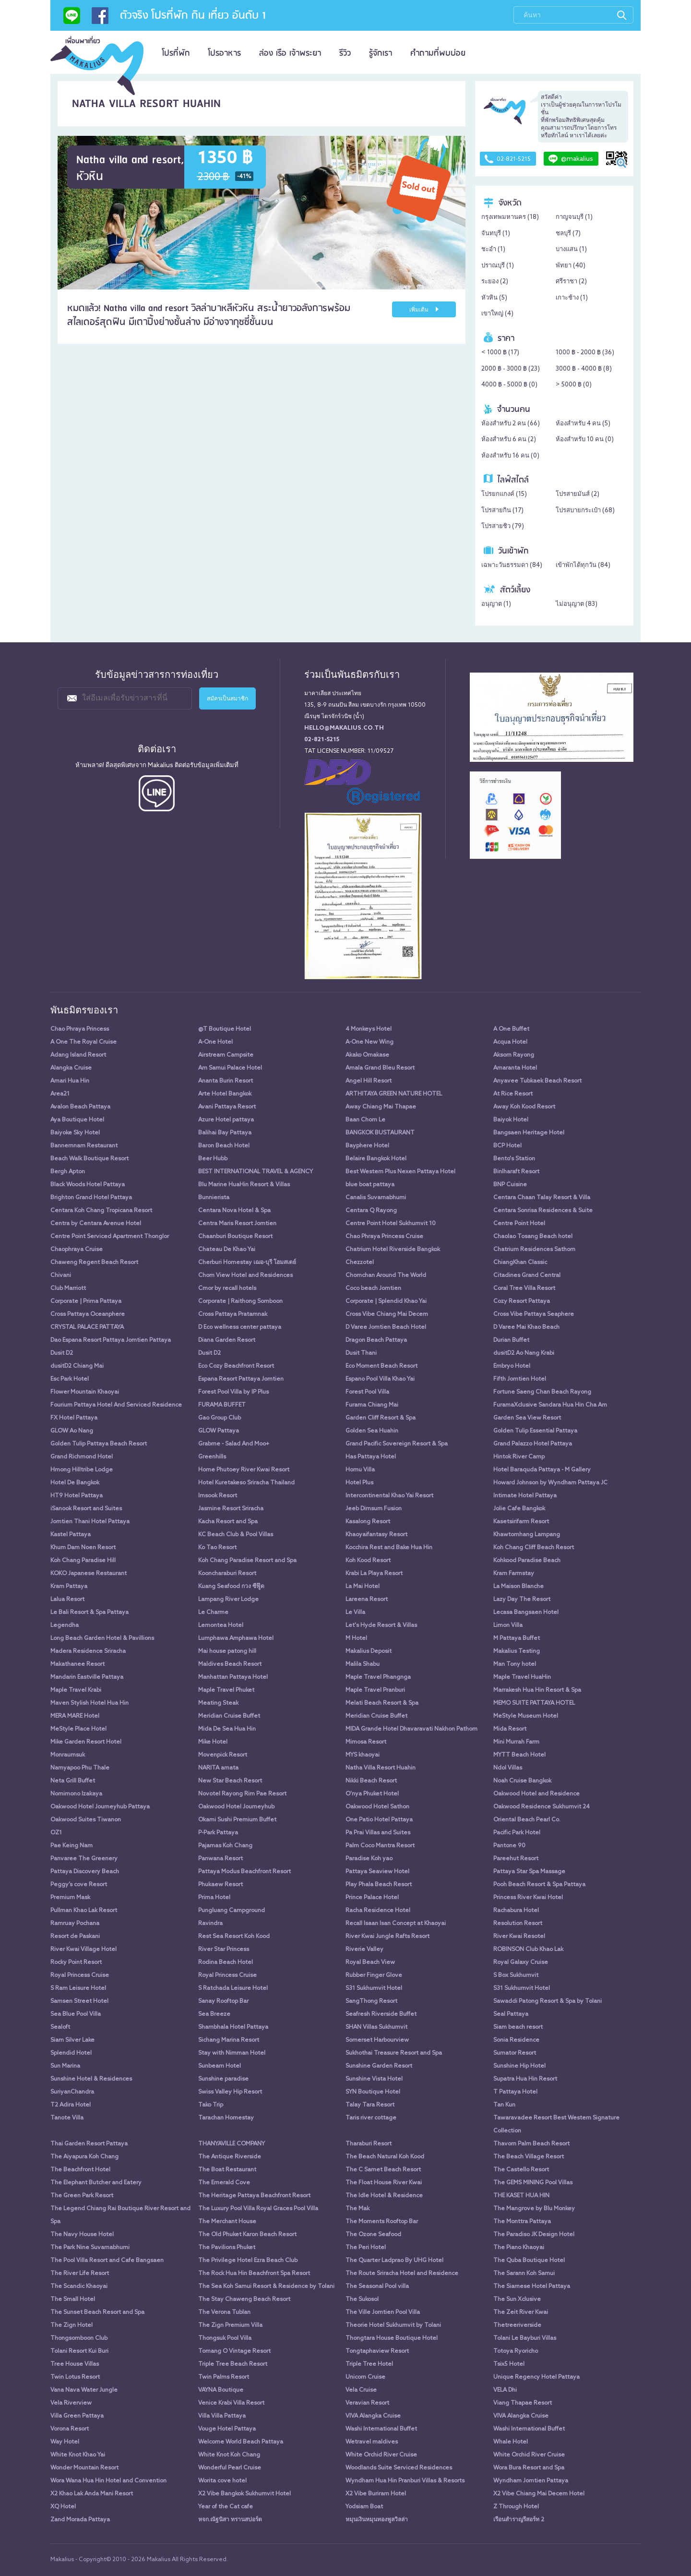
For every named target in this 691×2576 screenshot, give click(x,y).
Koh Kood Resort (368, 1560)
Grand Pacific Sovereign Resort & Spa (397, 1444)
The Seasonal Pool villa (377, 2286)
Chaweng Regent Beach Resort (94, 1262)
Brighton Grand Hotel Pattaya (91, 1197)
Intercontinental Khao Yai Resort (389, 1496)
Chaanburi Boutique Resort (235, 1236)
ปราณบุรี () (497, 265)
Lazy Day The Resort (521, 1599)
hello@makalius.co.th (344, 728)
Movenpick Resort (222, 1755)
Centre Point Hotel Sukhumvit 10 (391, 1223)
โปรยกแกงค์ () (504, 494)
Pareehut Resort (515, 1858)
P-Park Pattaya (218, 1833)
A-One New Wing (369, 1042)
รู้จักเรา (380, 53)
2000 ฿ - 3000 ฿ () (510, 369)
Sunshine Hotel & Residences (91, 2079)
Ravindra (210, 1923)
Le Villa (355, 1612)
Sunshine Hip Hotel (519, 2066)
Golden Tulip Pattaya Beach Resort (98, 1444)
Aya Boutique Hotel (77, 1120)
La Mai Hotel (363, 1586)
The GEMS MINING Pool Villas (532, 2182)
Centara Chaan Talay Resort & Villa (541, 1197)
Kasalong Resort (368, 1521)
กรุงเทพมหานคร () (510, 217)
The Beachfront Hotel (80, 2170)
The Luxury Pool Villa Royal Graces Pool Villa (258, 2208)
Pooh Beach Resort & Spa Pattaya (539, 1884)
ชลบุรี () (568, 233)
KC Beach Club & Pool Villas (235, 1534)
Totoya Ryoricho (515, 2351)
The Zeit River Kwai (520, 2312)
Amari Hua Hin (69, 1081)
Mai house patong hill (227, 1651)
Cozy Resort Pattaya (521, 1301)
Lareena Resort (367, 1599)
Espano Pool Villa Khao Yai (380, 1379)
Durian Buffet (511, 1340)
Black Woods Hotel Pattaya (87, 1184)
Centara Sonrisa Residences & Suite (543, 1210)
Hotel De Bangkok (74, 1483)
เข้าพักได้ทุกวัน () (583, 565)
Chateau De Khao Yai (226, 1249)
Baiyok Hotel (510, 1120)
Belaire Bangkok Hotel (376, 1159)
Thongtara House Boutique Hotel (392, 2338)
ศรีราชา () (571, 281)
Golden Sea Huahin (372, 1431)
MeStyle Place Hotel (78, 1729)
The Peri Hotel (366, 2247)
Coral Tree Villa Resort (524, 1288)
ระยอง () (494, 281)
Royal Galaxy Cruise (520, 1962)
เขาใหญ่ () (497, 313)
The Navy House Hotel (82, 2234)
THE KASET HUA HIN (521, 2195)
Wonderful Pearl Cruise (229, 2468)
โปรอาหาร (224, 53)
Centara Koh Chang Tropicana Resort (101, 1210)
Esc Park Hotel (69, 1379)
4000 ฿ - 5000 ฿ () (509, 384)
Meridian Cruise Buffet (229, 1716)
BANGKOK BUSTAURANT (380, 1133)
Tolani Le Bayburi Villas (524, 2338)
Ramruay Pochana (74, 1923)
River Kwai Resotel (519, 1936)
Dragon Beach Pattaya (376, 1340)
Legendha (64, 1625)
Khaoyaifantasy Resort (376, 1534)
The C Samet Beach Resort (383, 2170)
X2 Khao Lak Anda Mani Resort (91, 2494)
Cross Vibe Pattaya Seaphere (533, 1314)
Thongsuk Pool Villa (224, 2338)
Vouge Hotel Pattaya (227, 2429)
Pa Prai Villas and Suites (378, 1833)
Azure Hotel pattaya (226, 1120)
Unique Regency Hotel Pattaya (536, 2377)
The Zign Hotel (71, 2325)
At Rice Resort (513, 1094)
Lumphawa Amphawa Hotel (236, 1638)
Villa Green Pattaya (77, 2416)
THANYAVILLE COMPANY (231, 2144)
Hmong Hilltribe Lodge (81, 1470)
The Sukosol (362, 2299)
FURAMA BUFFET (222, 1405)
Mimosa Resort (366, 1742)
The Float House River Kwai (384, 2182)
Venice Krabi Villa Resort (231, 2403)
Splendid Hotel (71, 2053)
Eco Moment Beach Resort (381, 1366)
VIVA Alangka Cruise (373, 2416)
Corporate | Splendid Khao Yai (386, 1301)
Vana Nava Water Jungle (84, 2390)
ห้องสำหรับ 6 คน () (508, 439)
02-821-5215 (508, 159)
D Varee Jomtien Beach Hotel (386, 1327)
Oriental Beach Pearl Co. (526, 1820)
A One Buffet (511, 1029)
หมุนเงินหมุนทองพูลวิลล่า (377, 2519)
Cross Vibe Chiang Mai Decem (387, 1314)
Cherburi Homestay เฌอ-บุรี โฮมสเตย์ (247, 1262)
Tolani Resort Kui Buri (79, 2351)
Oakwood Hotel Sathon (377, 1807)
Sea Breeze (214, 2014)
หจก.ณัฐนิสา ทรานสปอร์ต (230, 2519)
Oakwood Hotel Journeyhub (236, 1807)
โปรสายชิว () (502, 526)
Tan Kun (504, 2105)
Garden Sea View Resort (527, 1418)
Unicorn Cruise (365, 2377)
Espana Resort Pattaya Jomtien (241, 1379)
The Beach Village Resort (528, 2157)
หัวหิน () (494, 297)
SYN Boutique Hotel (373, 2092)
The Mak (357, 2208)
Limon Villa (508, 1625)
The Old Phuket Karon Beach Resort (247, 2234)
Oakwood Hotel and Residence (536, 1794)
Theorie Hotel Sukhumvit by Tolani (393, 2325)
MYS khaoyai (363, 1755)
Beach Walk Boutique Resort (89, 1159)
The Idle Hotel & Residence (384, 2195)
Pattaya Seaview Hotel (377, 1871)
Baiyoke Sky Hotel (75, 1133)
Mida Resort (509, 1729)
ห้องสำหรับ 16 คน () (510, 455)
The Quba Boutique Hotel (529, 2260)
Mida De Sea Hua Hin (227, 1729)
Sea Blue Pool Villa (75, 2014)
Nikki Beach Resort (371, 1781)
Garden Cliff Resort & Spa (381, 1418)
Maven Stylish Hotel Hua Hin (89, 1703)
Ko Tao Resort (217, 1547)
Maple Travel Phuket (226, 1690)
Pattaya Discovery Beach (84, 1871)
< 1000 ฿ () (500, 352)
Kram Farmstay (513, 1573)
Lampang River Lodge (228, 1599)
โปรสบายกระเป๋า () (585, 510)
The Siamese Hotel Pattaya (531, 2286)
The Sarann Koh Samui (524, 2273)
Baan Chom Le (365, 1120)
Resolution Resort (517, 1923)
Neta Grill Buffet (72, 1781)
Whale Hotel (510, 2442)
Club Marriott (68, 1288)
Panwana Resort (220, 1858)
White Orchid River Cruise (381, 2455)
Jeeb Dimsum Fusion (374, 1508)
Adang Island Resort (78, 1055)
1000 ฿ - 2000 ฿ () (585, 352)
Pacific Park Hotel (516, 1833)
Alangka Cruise (71, 1068)
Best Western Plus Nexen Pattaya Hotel (400, 1171)
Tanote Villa (66, 2118)
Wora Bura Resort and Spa (528, 2468)
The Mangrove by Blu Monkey (534, 2208)
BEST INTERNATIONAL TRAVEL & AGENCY (255, 1171)
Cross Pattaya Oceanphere (87, 1314)
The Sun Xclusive (517, 2299)
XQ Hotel (63, 2507)
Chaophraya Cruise (76, 1249)
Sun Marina (65, 2066)
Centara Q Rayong (371, 1210)
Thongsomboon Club (78, 2338)
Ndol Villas (507, 1768)
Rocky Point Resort (76, 1962)
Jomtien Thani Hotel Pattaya (90, 1521)
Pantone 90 (509, 1845)
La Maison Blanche (518, 1586)
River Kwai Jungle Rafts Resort (387, 1936)
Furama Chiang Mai (372, 1405)
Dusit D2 (61, 1353)
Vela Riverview (71, 2403)
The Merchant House (227, 2221)
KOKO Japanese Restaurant (88, 1573)
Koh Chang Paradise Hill (83, 1560)
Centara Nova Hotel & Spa (234, 1210)
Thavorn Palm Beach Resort (531, 2144)
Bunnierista (213, 1197)
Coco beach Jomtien (373, 1288)
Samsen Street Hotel (79, 2001)
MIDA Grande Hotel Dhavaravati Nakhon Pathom (411, 1729)
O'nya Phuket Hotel (372, 1794)
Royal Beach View (370, 1962)
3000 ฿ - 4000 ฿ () (584, 369)
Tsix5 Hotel (508, 2364)
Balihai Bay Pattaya (224, 1133)
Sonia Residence (516, 2040)
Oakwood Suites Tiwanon (85, 1820)
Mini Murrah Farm (516, 1742)
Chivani (60, 1275)
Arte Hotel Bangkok (224, 1094)
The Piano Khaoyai (518, 2247)
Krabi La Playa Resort (374, 1573)
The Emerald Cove (224, 2182)
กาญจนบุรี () (574, 217)
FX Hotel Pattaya (73, 1418)
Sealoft (60, 2027)
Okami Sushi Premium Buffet (237, 1820)
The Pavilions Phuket (226, 2247)
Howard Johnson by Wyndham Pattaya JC (550, 1483)
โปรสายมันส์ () (577, 494)
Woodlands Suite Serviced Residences (399, 2468)
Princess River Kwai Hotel (528, 1897)
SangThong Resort (371, 2001)
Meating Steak (218, 1703)
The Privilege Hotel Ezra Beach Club (248, 2260)
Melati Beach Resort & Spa (382, 1703)
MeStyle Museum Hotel (525, 1716)
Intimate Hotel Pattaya (525, 1496)
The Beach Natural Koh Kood (385, 2157)
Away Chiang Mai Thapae (381, 1107)
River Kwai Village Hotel (83, 1949)
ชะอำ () (493, 249)
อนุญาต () (496, 604)
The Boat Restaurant (227, 2170)
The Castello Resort (521, 2170)
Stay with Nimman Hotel (231, 2053)
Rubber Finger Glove (374, 1975)
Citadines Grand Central (526, 1275)
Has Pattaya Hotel (371, 1457)
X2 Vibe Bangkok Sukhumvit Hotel (244, 2494)
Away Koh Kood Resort (524, 1107)
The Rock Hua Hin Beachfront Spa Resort (254, 2273)
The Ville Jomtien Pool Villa (383, 2312)
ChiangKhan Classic (520, 1262)
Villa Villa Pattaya (222, 2416)
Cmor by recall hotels (227, 1288)
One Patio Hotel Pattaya (379, 1820)
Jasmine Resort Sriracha (230, 1508)
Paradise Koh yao (369, 1858)
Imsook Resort (217, 1496)
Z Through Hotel (516, 2507)
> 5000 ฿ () (574, 384)
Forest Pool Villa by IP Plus (233, 1392)
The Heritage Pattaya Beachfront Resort (254, 2195)
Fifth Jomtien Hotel (519, 1379)
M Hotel (356, 1638)
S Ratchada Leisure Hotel (233, 1988)
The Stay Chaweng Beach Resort (244, 2299)
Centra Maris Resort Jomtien (237, 1223)
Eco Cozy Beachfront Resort (236, 1366)
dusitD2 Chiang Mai (77, 1366)
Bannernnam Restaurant (84, 1146)
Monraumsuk (67, 1755)
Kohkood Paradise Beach (526, 1560)
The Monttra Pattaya (522, 2221)
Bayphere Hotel (367, 1146)
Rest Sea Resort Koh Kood (234, 1936)
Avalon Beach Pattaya (80, 1107)
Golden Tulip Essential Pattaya (535, 1431)
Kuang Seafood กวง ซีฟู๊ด (231, 1586)
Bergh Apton (67, 1171)
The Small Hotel (72, 2299)
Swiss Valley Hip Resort (230, 2092)
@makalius (570, 159)
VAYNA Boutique (220, 2390)
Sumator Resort (514, 2053)
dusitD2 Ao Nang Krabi (523, 1353)
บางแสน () (571, 249)
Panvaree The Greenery (84, 1858)
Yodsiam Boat (364, 2507)
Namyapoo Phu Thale (79, 1768)
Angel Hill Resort (369, 1081)
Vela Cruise (361, 2390)
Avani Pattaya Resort (227, 1107)
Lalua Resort (67, 1599)
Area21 (60, 1094)
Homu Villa (360, 1470)
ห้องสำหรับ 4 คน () (583, 423)
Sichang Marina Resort (228, 2040)
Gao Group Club (219, 1418)
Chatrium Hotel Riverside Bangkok (393, 1249)
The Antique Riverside (229, 2157)
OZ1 (56, 1833)
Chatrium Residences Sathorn (534, 1249)
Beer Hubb (212, 1159)
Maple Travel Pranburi (375, 1690)
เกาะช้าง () (572, 297)
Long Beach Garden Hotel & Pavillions (102, 1638)
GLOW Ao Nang (71, 1431)
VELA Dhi (505, 2390)
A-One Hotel (215, 1042)
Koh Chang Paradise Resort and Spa (247, 1560)
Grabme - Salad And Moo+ (233, 1444)
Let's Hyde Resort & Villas (381, 1625)
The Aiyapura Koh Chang (84, 2157)
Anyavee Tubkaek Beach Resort (537, 1081)
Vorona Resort (69, 2429)
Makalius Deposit (369, 1651)
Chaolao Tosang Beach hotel (532, 1236)
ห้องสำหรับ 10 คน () (585, 439)
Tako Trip (210, 2105)
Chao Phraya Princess (79, 1029)
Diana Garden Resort (226, 1340)
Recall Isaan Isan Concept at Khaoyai (396, 1923)
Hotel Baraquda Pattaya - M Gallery (542, 1470)
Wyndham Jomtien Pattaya (530, 2481)
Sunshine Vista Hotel (374, 2079)
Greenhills (212, 1457)
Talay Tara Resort (370, 2105)
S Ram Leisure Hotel (78, 1988)
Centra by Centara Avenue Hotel (95, 1223)
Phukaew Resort (220, 1884)
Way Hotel (64, 2442)
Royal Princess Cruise (79, 1975)
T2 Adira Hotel (70, 2105)
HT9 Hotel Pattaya (76, 1496)
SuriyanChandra (72, 2092)
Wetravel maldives (372, 2442)
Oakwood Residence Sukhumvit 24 (541, 1807)
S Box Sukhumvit (515, 1975)
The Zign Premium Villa (230, 2325)
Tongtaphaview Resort (377, 2351)
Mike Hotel (212, 1742)
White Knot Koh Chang (229, 2455)
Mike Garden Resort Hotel (85, 1742)
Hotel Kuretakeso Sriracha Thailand (246, 1483)
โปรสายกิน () (502, 510)
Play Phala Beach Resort (379, 1884)
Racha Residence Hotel (378, 1910)
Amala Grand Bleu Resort (380, 1068)
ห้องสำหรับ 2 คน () (510, 423)
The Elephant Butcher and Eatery (96, 2182)
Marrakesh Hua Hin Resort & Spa (537, 1690)
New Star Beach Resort (230, 1781)
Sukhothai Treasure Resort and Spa (394, 2053)
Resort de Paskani (75, 1936)
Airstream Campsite (225, 1055)
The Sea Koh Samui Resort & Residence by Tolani (266, 2286)
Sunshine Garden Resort (379, 2066)
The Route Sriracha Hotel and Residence (402, 2273)
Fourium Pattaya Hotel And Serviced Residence (116, 1405)
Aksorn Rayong (513, 1055)
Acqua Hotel (510, 1042)
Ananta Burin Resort (225, 1081)
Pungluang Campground (231, 1910)
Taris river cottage (371, 2118)
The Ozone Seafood (373, 2234)
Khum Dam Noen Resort (83, 1547)
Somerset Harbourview (377, 2040)
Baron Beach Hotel (224, 1146)
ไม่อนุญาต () (576, 604)
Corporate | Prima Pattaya (85, 1301)
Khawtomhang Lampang (526, 1534)
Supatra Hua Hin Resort (525, 2079)
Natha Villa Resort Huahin (381, 1768)
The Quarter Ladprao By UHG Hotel (394, 2260)
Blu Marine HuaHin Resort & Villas (244, 1184)
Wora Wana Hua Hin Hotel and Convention (108, 2481)
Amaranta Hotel (515, 1068)
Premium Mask (70, 1897)
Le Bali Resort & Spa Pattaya (89, 1612)
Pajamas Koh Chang (225, 1845)
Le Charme (213, 1612)
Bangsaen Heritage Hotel (528, 1133)
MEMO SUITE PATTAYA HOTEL (534, 1703)
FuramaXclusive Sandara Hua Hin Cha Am (550, 1405)
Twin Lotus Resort (75, 2377)
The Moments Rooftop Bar (382, 2221)
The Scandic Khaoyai (78, 2286)
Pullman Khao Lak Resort (83, 1910)
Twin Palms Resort (223, 2377)
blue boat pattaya (370, 1184)
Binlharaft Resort (516, 1171)
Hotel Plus (359, 1483)
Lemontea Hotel (220, 1625)
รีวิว (345, 53)
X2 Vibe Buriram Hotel (376, 2494)
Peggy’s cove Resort (78, 1884)
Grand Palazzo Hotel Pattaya (532, 1444)
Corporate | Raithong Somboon (240, 1301)
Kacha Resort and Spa (228, 1521)
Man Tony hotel (514, 1664)
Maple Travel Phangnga (378, 1677)
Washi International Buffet (381, 2429)
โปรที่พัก (176, 53)
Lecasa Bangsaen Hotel (526, 1612)
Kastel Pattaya (70, 1534)
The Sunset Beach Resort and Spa (97, 2312)
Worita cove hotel (222, 2481)
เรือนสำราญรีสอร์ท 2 (518, 2519)
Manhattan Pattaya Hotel (233, 1677)
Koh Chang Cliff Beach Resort (533, 1547)
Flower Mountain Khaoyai (84, 1392)
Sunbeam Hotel (219, 2066)
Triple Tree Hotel (369, 2364)
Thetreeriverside (517, 2325)
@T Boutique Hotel (224, 1029)
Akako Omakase (367, 1055)
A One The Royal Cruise (83, 1042)
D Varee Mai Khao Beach (526, 1327)
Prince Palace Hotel (372, 1897)
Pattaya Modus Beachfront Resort (244, 1871)
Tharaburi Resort (369, 2144)
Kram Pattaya (68, 1586)
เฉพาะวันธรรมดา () (511, 565)
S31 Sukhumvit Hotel (374, 1988)
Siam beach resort (518, 2027)
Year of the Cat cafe (225, 2507)
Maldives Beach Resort (230, 1664)
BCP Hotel (507, 1146)
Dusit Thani (361, 1353)
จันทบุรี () (495, 233)
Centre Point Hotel (519, 1223)
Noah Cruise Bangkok (522, 1781)
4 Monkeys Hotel (369, 1029)
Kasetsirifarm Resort (521, 1521)
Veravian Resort (367, 2403)
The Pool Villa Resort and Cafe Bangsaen (107, 2260)
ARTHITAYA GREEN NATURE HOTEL (394, 1094)
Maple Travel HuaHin (522, 1677)
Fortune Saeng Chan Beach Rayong (542, 1392)
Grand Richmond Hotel (81, 1457)
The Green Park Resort (81, 2195)
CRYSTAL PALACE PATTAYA (87, 1327)
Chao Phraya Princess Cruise (384, 1236)
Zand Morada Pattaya (80, 2519)
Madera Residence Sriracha (88, 1651)
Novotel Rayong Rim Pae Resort (242, 1794)
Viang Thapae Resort (522, 2403)
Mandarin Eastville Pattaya (86, 1677)
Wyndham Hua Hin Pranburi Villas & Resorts (405, 2481)
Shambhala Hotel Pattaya (233, 2027)
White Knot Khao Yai (77, 2455)
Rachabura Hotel (516, 1910)
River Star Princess (223, 1949)
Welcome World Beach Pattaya (240, 2442)
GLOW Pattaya (218, 1431)
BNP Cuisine (510, 1184)
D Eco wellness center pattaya (239, 1327)
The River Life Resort (79, 2273)
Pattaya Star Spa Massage (529, 1871)
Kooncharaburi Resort (227, 1573)
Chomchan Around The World (386, 1275)
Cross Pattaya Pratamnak (232, 1314)
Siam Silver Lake (72, 2040)
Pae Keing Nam (71, 1845)
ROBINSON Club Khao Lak (528, 1949)
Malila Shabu (363, 1664)
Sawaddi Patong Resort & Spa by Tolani (547, 2001)
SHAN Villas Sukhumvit (376, 2027)
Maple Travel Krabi (75, 1690)
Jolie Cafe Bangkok (519, 1508)
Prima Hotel (214, 1897)
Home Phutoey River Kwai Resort (243, 1470)
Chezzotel (360, 1262)
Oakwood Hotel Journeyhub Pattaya (100, 1807)
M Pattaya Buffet (516, 1638)
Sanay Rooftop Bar (223, 2001)
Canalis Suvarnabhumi (376, 1197)
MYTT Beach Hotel (519, 1755)
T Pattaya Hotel (515, 2092)
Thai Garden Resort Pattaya (89, 2144)
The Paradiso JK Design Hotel (533, 2234)
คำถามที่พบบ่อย (437, 53)
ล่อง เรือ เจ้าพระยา (290, 53)
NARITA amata (218, 1768)
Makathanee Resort (77, 1664)
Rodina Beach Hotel (225, 1962)
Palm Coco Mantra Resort (380, 1845)
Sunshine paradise (223, 2079)
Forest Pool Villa (367, 1392)
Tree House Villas (74, 2364)
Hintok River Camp (519, 1457)
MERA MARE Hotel (74, 1716)
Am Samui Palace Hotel (230, 1068)
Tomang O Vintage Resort (234, 2351)
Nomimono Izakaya (76, 1794)
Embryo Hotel (511, 1366)
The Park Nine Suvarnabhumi (90, 2247)
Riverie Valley (364, 1949)
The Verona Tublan (224, 2312)
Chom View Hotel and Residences (245, 1275)
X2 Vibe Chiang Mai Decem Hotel (538, 2494)
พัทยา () (570, 265)
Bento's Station (514, 1159)
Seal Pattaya (510, 2014)
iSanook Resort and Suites (86, 1508)
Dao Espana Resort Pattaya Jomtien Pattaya (110, 1340)
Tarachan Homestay (226, 2118)
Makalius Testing (516, 1651)
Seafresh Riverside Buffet (381, 2014)
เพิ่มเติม (424, 310)
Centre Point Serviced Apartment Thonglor (109, 1236)
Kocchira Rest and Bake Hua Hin (389, 1547)
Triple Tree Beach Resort (232, 2364)
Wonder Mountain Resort (84, 2468)
